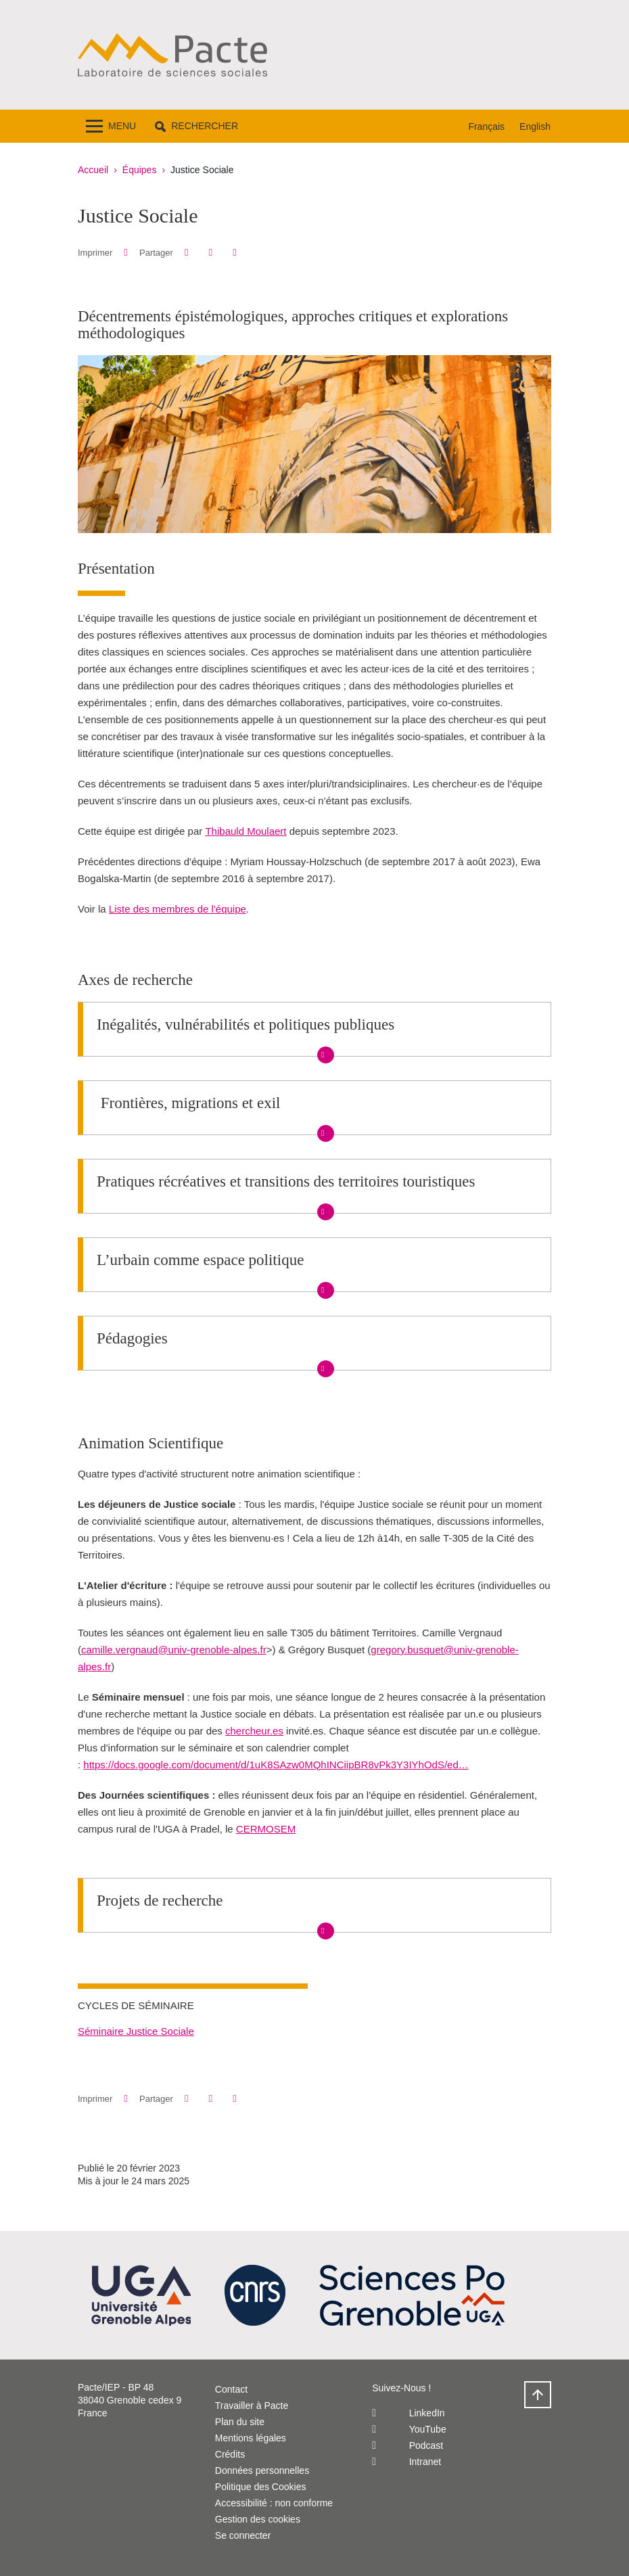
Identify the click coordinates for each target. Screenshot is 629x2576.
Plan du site (239, 2421)
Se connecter (243, 2535)
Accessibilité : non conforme (274, 2503)
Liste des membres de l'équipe (177, 909)
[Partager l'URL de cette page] (234, 252)
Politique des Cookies (260, 2486)
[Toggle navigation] (111, 126)
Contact (231, 2389)
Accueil (93, 169)
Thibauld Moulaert (245, 831)
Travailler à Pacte (251, 2405)
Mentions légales (250, 2438)
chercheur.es (254, 1730)
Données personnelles (262, 2470)
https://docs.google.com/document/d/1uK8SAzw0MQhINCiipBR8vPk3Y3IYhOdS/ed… (275, 1764)
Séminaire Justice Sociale (136, 2031)
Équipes (139, 169)
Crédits (230, 2454)
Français (486, 126)
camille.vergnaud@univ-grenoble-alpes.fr (173, 1649)
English (535, 126)
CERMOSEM (266, 1829)
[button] (196, 126)
